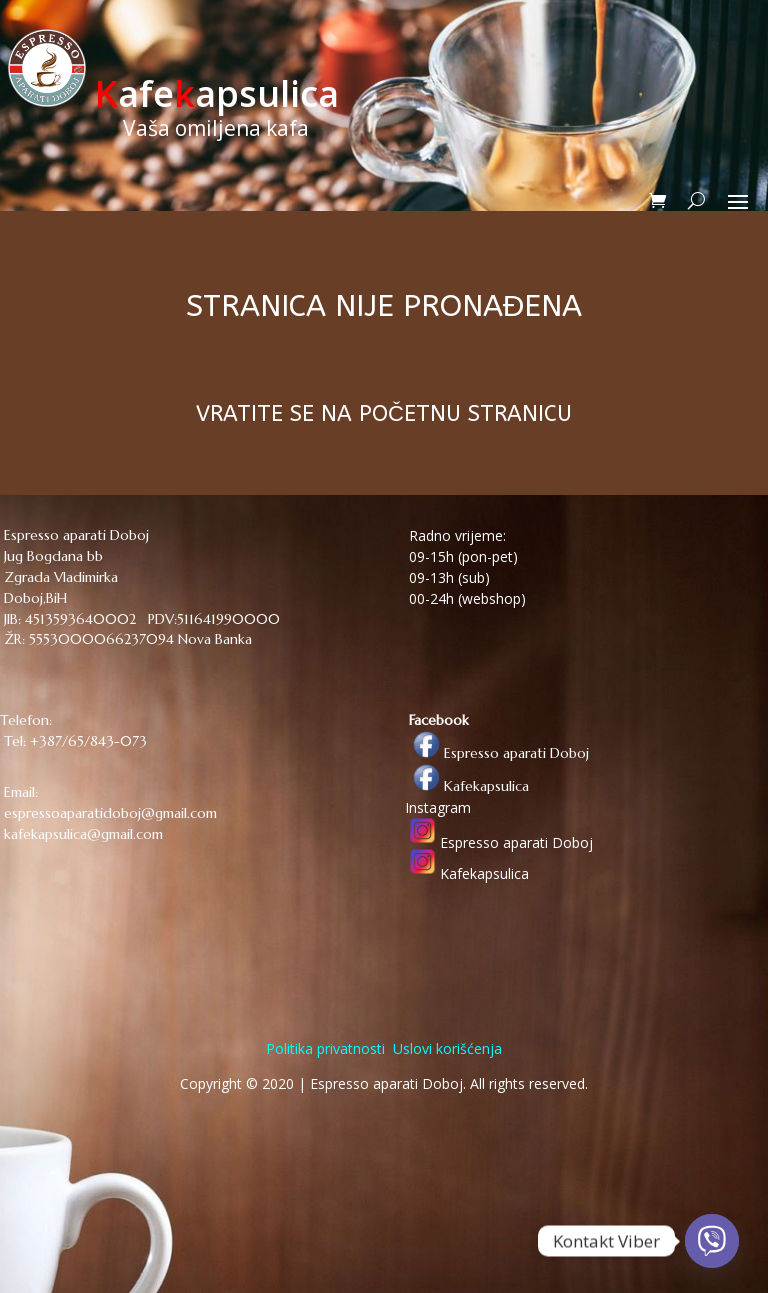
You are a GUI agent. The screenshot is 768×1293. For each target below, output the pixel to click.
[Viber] (712, 1241)
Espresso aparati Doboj (497, 753)
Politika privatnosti (325, 1048)
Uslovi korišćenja (445, 1048)
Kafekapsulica (467, 786)
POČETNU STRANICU (465, 414)
